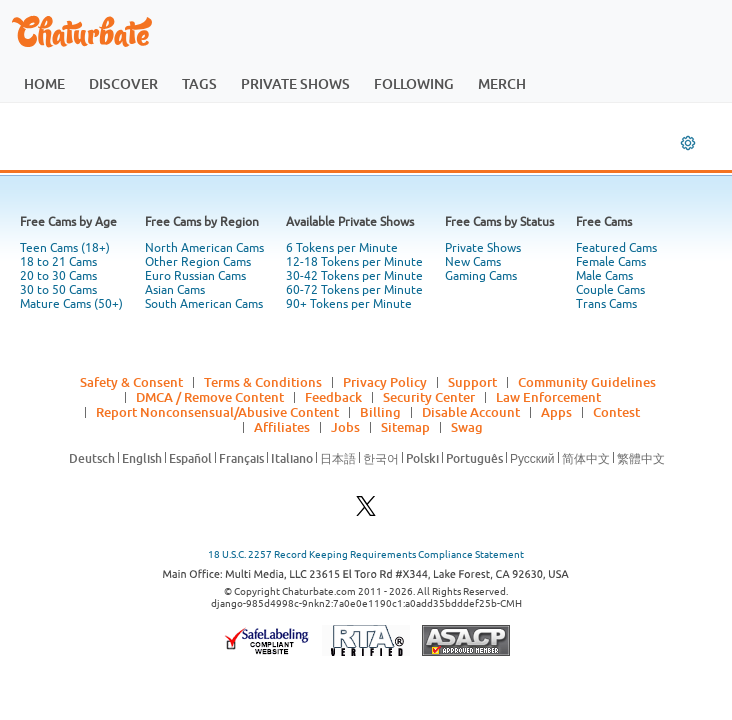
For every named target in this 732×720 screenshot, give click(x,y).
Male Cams (604, 276)
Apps (556, 412)
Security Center (429, 397)
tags (199, 83)
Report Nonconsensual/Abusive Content (217, 412)
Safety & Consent (131, 382)
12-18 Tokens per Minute (354, 262)
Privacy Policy (385, 382)
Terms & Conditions (263, 382)
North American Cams (204, 248)
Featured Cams (616, 248)
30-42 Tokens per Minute (354, 276)
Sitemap (405, 427)
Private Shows (483, 248)
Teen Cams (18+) (65, 248)
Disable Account (471, 412)
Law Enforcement (548, 397)
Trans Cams (606, 304)
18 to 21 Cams (58, 262)
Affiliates (282, 427)
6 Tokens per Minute (342, 248)
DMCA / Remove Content (210, 397)
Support (472, 382)
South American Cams (204, 304)
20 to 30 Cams (58, 276)
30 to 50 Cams (58, 290)
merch (502, 83)
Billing (380, 412)
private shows (295, 83)
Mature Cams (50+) (71, 304)
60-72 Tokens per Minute (354, 290)
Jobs (345, 427)
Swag (467, 427)
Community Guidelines (587, 382)
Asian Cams (175, 290)
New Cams (473, 262)
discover (123, 83)
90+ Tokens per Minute (349, 304)
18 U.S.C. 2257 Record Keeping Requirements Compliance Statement (366, 554)
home (44, 83)
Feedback (333, 397)
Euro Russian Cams (195, 276)
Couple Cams (610, 290)
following (414, 83)
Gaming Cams (481, 276)
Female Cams (611, 262)
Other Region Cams (198, 262)
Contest (616, 412)
